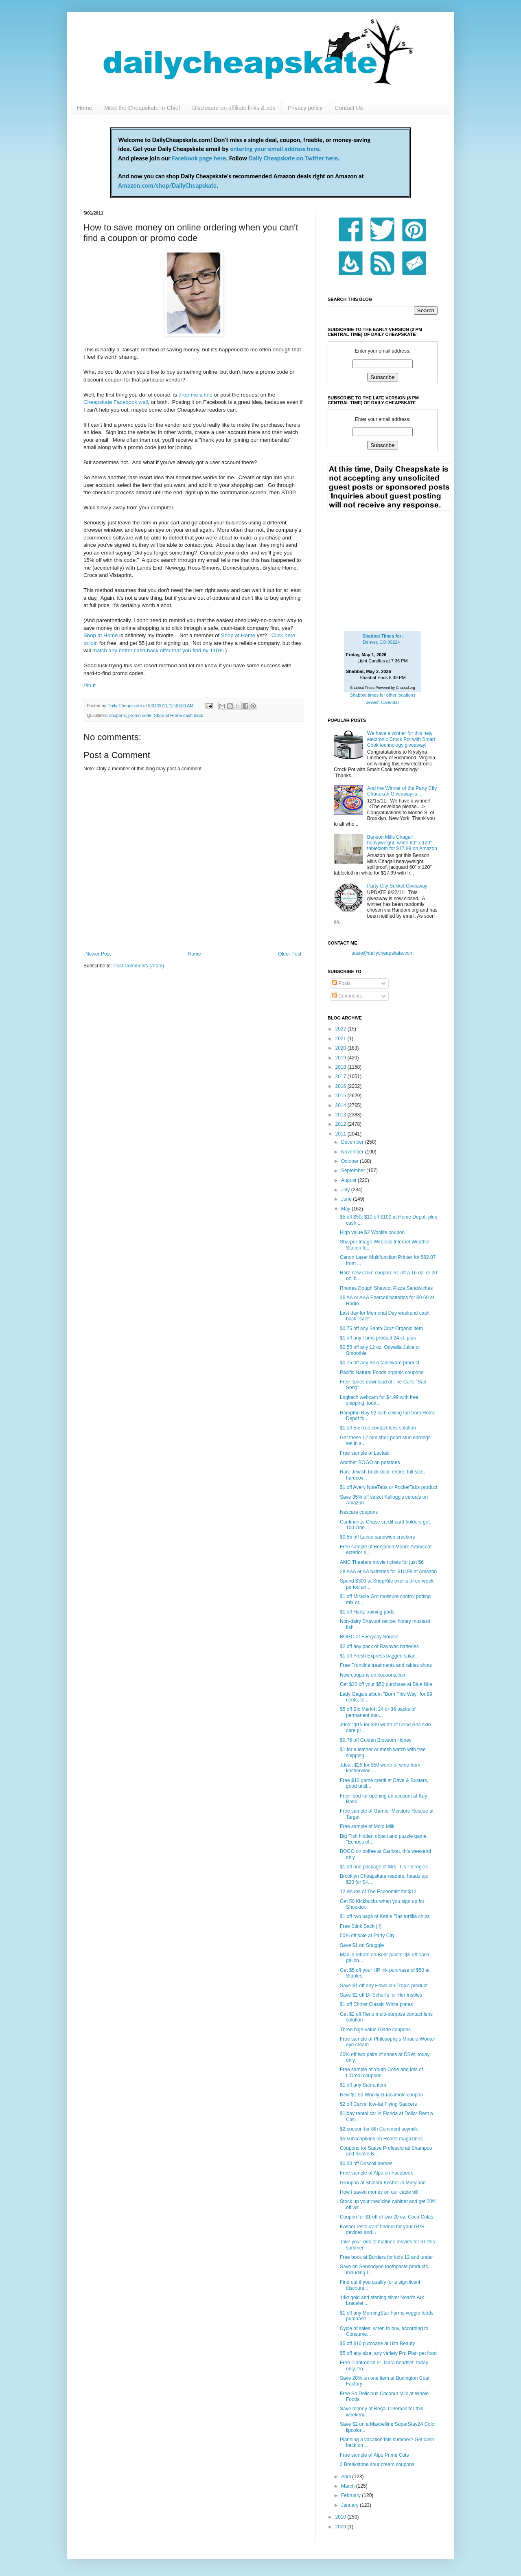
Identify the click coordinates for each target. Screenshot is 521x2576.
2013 (341, 1115)
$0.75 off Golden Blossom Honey (376, 1740)
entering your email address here (274, 149)
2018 (341, 1067)
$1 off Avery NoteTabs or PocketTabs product (389, 1487)
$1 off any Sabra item (363, 2085)
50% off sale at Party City (367, 1935)
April (346, 2477)
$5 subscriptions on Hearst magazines (381, 2139)
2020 (341, 1048)
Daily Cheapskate (125, 705)
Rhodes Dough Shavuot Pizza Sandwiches (386, 1288)
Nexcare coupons (359, 1512)
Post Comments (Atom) (138, 966)
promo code (139, 715)
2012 (341, 1124)
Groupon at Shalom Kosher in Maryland (383, 2183)
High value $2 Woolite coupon (372, 1232)
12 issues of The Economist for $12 (378, 1891)
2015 (341, 1095)
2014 (341, 1105)
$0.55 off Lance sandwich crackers (377, 1537)
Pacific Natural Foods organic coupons (381, 1372)
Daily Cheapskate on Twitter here (293, 158)
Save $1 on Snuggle (362, 1945)
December (353, 1142)
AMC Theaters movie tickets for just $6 (382, 1562)
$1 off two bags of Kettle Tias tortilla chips (385, 1916)
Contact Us (349, 108)
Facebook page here (199, 158)
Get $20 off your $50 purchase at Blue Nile (386, 1684)
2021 (341, 1038)
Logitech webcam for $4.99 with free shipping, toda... (379, 1400)
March (348, 2486)
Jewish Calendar (382, 702)
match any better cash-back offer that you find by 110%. (158, 650)
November (353, 1152)
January (350, 2505)
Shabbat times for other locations (383, 695)
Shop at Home (100, 635)
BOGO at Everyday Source (369, 1637)
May (346, 1209)
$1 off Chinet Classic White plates (376, 2004)
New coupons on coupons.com (373, 1675)
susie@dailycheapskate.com (383, 953)
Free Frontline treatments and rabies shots (386, 1665)
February (351, 2495)
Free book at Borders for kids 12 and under (386, 2257)
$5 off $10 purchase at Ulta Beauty (377, 2343)
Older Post (289, 954)
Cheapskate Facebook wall (115, 402)
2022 (341, 1029)
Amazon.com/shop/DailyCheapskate (167, 185)
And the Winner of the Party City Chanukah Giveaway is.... (402, 791)
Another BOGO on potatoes (370, 1462)
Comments (347, 996)
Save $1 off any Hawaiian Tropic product (383, 1985)
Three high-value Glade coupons (375, 2029)
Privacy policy (305, 108)
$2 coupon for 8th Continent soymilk (379, 2129)
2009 (341, 2527)
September (353, 1170)
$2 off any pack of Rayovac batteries (379, 1646)
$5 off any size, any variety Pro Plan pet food (388, 2353)
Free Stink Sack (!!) (361, 1926)
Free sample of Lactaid (365, 1453)
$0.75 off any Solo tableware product (379, 1363)
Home (84, 108)
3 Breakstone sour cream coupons (377, 2464)
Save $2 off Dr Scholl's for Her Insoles (381, 1995)
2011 (341, 1134)
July (346, 1190)
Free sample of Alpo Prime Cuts (374, 2455)
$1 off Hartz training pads (367, 1612)
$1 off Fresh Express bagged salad (378, 1656)
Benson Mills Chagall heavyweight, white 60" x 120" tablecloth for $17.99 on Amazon (402, 843)
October (350, 1161)
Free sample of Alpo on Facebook (376, 2173)
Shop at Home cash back (178, 715)
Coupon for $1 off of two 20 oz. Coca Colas (386, 2217)
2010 (341, 2517)
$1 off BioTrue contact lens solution (378, 1428)
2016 (341, 1086)
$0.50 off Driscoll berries (366, 2163)
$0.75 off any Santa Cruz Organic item (381, 1328)
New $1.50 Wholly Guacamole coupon (381, 2095)
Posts (341, 983)
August (349, 1180)
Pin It (89, 685)
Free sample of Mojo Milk (367, 1826)
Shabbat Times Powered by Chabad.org (382, 688)
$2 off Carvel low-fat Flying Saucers (378, 2104)
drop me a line (196, 395)
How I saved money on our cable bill (379, 2192)
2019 (341, 1058)
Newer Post (98, 954)
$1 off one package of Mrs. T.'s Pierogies (384, 1867)
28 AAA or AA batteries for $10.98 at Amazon (388, 1571)
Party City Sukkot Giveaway (397, 886)
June (347, 1199)
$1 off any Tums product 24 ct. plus (378, 1338)
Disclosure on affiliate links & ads (233, 108)
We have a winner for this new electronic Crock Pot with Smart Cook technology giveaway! (401, 739)
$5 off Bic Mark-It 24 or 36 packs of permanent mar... (378, 1712)
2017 (341, 1076)
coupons (117, 715)
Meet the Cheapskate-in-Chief (142, 108)
